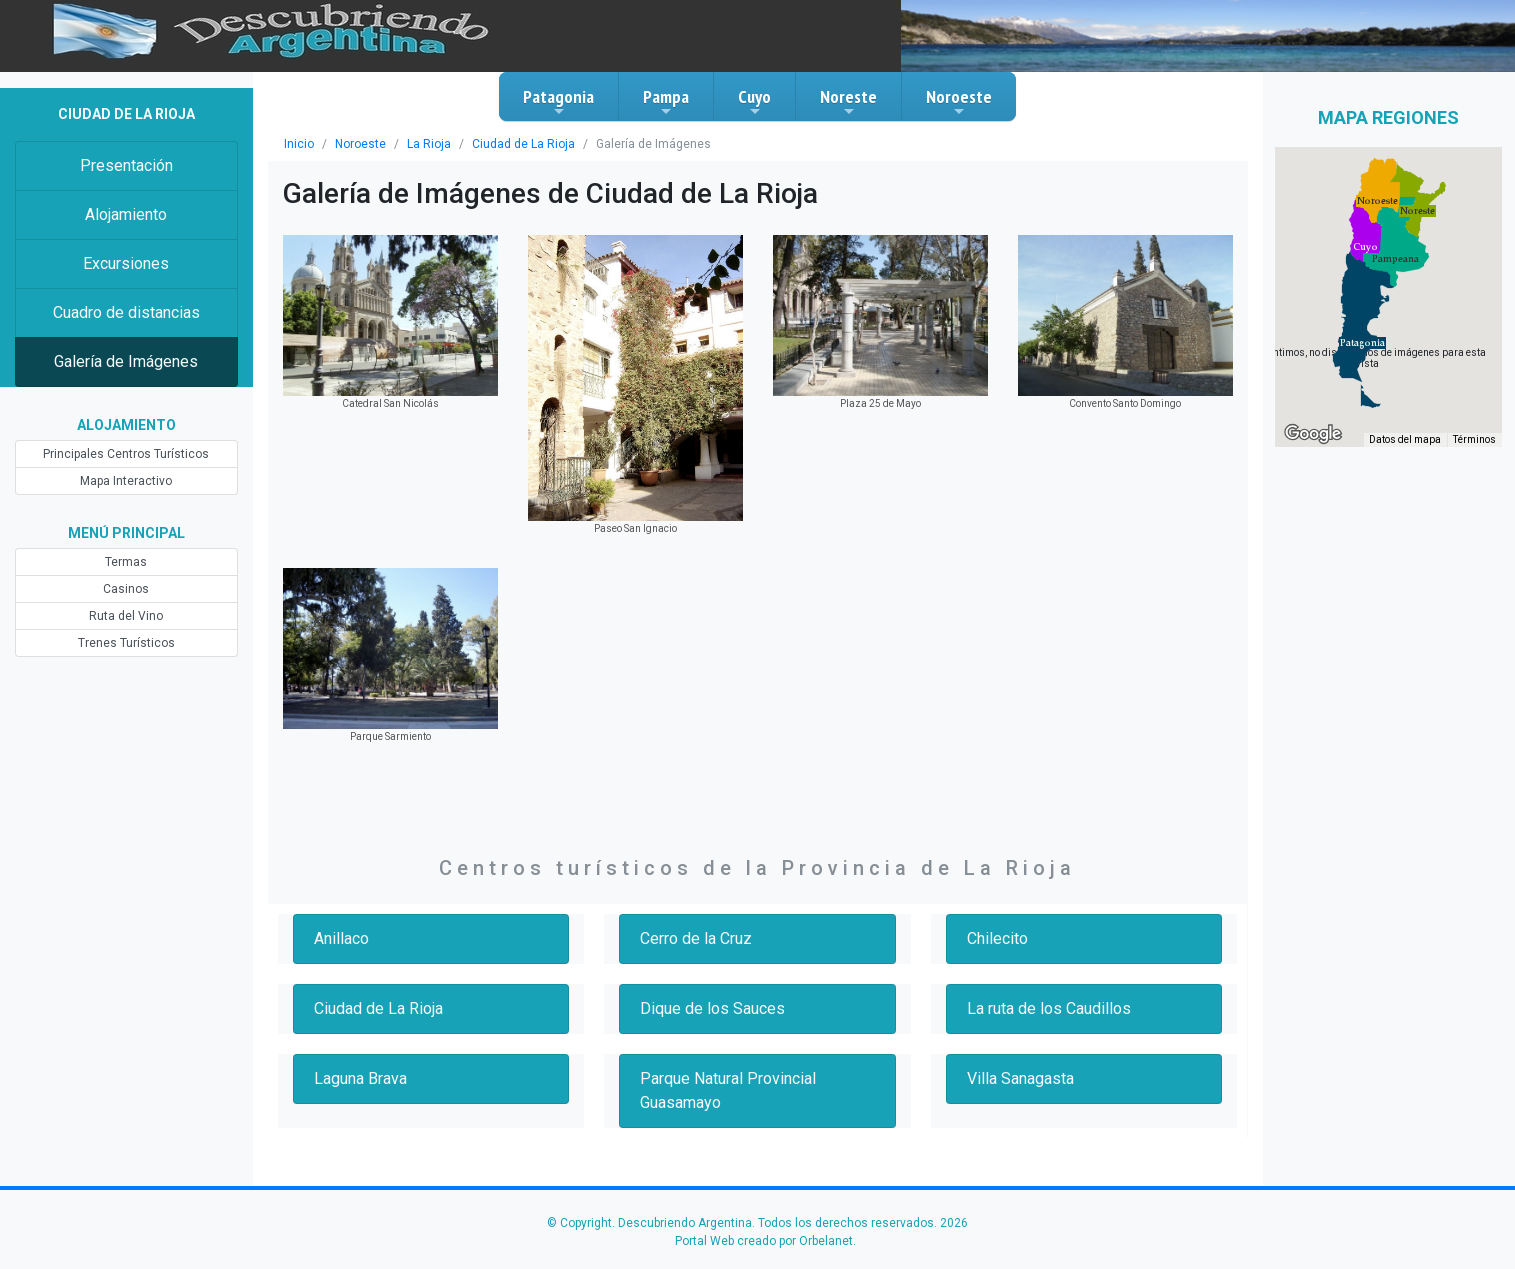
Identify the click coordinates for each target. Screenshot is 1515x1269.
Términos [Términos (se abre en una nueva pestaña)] (1474, 439)
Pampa (666, 102)
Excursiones (126, 263)
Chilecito (997, 938)
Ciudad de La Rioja (523, 144)
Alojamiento (126, 214)
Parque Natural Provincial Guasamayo (728, 1090)
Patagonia (558, 102)
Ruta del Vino (126, 616)
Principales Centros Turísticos (126, 454)
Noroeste (959, 102)
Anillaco (341, 938)
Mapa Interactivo (126, 481)
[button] (1362, 343)
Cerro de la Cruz (696, 938)
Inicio (299, 144)
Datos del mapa (1405, 439)
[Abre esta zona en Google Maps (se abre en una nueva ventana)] (1313, 434)
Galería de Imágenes (126, 361)
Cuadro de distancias (126, 312)
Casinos (126, 589)
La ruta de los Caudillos (1049, 1008)
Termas (126, 562)
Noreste (848, 102)
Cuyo (754, 102)
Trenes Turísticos (126, 643)
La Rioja (429, 144)
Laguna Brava (360, 1078)
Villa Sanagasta (1020, 1078)
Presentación (126, 165)
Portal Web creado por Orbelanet (764, 1241)
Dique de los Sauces (712, 1008)
